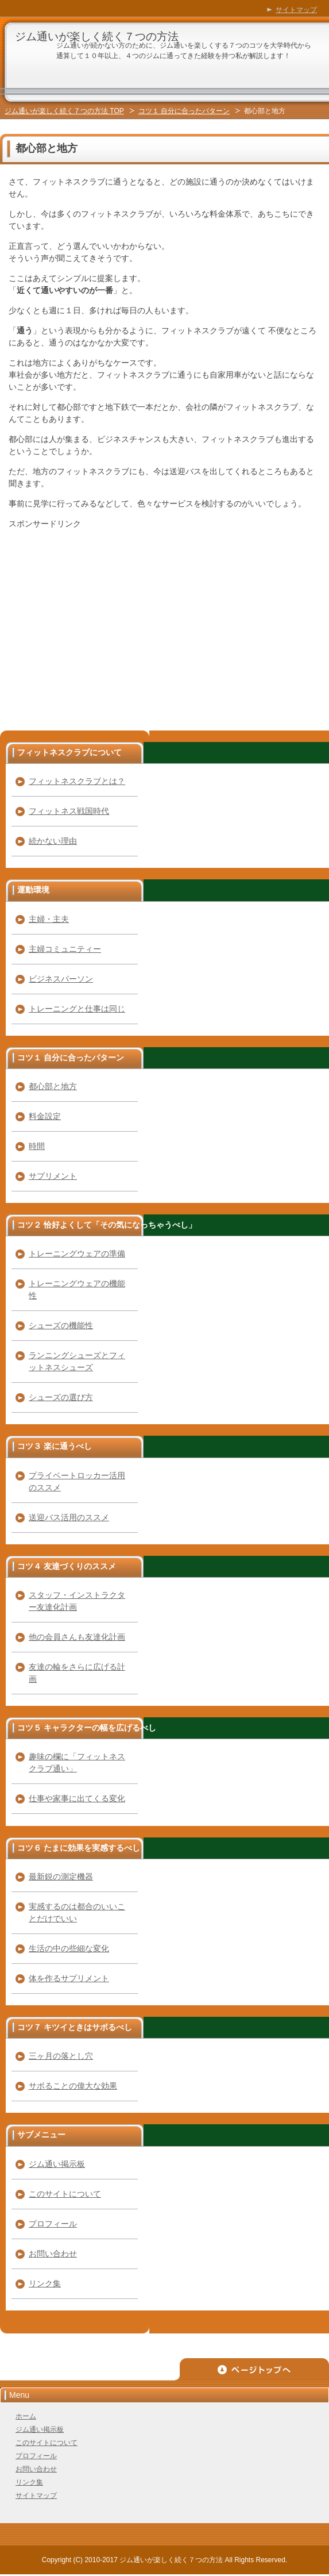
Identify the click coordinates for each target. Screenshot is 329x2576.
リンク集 (45, 2283)
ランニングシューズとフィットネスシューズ (77, 1361)
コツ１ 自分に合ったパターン (184, 111)
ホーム (26, 2416)
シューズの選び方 (61, 1397)
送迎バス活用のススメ (69, 1517)
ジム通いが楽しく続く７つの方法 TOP (64, 111)
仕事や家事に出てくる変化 (77, 1798)
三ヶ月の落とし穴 (61, 2055)
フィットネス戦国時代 (69, 811)
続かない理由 (53, 840)
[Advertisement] (105, 618)
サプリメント (53, 1176)
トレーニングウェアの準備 (77, 1253)
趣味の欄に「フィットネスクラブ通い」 (77, 1762)
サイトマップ (36, 2496)
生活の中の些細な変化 (69, 1948)
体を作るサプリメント (69, 1978)
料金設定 (45, 1116)
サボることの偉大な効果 (73, 2085)
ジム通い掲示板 (57, 2164)
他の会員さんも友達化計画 (77, 1636)
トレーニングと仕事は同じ (77, 1008)
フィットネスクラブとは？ (77, 781)
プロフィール (53, 2223)
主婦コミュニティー (65, 948)
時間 (37, 1146)
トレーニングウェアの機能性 (77, 1289)
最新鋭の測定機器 (61, 1876)
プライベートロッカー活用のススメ (77, 1481)
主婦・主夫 (49, 919)
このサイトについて (65, 2193)
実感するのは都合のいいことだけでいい (77, 1912)
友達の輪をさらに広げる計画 (77, 1672)
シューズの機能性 (61, 1325)
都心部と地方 (53, 1086)
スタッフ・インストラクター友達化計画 (77, 1601)
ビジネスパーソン (61, 978)
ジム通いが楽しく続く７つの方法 (97, 36)
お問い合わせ (53, 2253)
